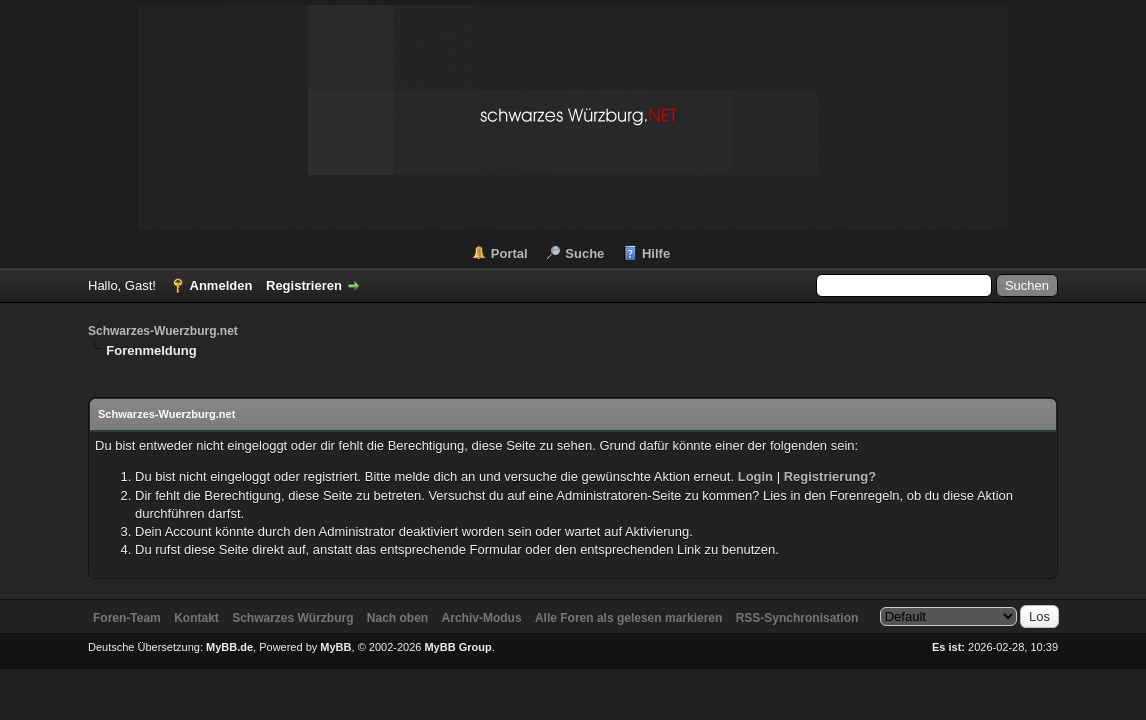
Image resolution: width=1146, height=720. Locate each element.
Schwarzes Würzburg (292, 618)
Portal (509, 253)
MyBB (335, 647)
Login (755, 476)
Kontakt (196, 618)
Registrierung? (830, 476)
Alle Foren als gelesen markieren (628, 618)
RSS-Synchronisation (797, 618)
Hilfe (656, 253)
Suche (584, 253)
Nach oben (397, 618)
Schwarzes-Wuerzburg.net (163, 331)
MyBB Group (457, 647)
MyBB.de (229, 647)
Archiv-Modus (482, 618)
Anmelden (221, 285)
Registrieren (304, 285)
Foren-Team (127, 618)
